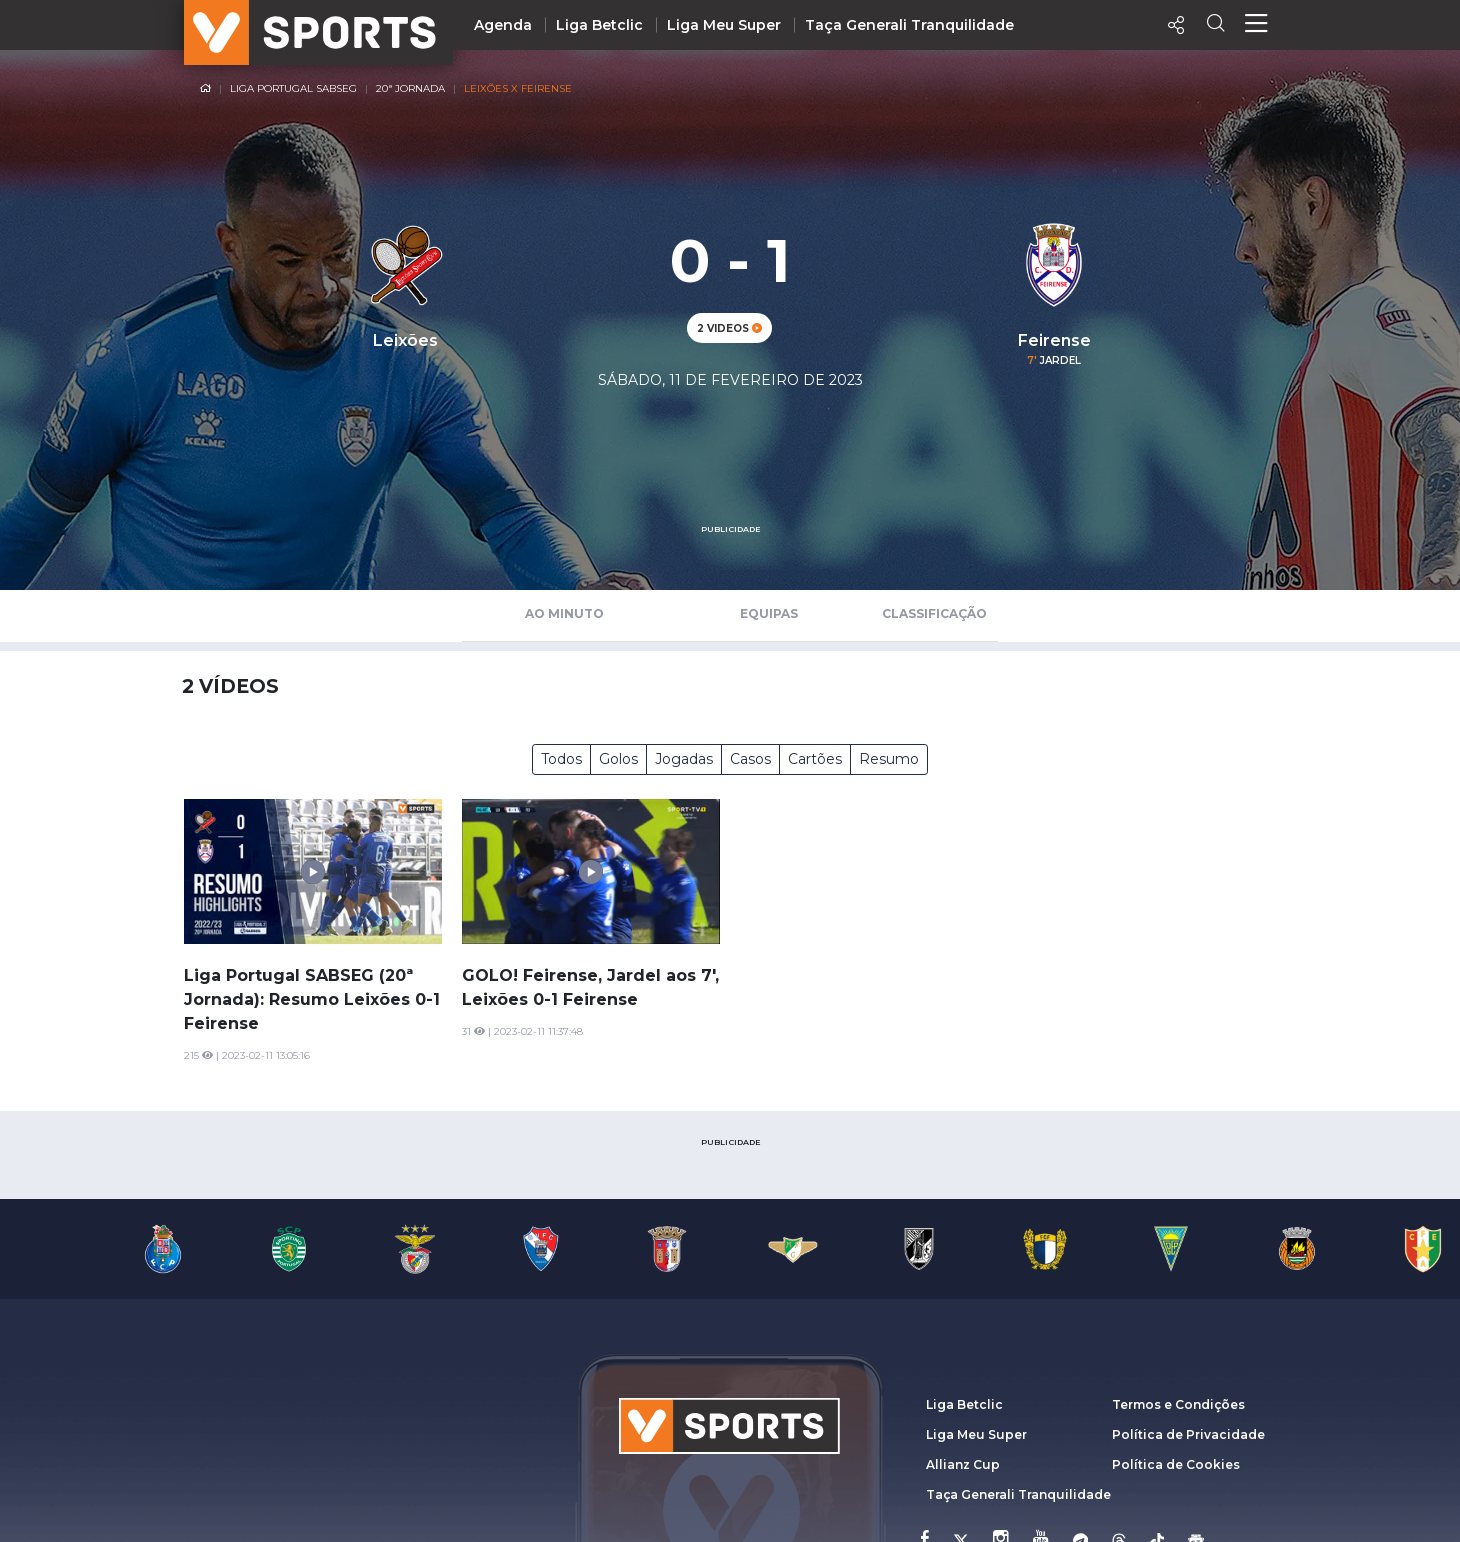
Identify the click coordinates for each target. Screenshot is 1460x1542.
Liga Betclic (599, 25)
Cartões (815, 759)
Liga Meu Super (724, 25)
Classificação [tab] (934, 613)
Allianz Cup (963, 1464)
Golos (618, 759)
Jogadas (684, 759)
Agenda (503, 25)
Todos (561, 759)
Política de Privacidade (1188, 1434)
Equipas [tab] (769, 613)
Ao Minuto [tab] (564, 613)
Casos (750, 759)
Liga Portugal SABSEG (293, 88)
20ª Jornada (410, 88)
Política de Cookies (1176, 1464)
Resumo (889, 759)
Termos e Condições (1178, 1404)
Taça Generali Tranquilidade (909, 25)
